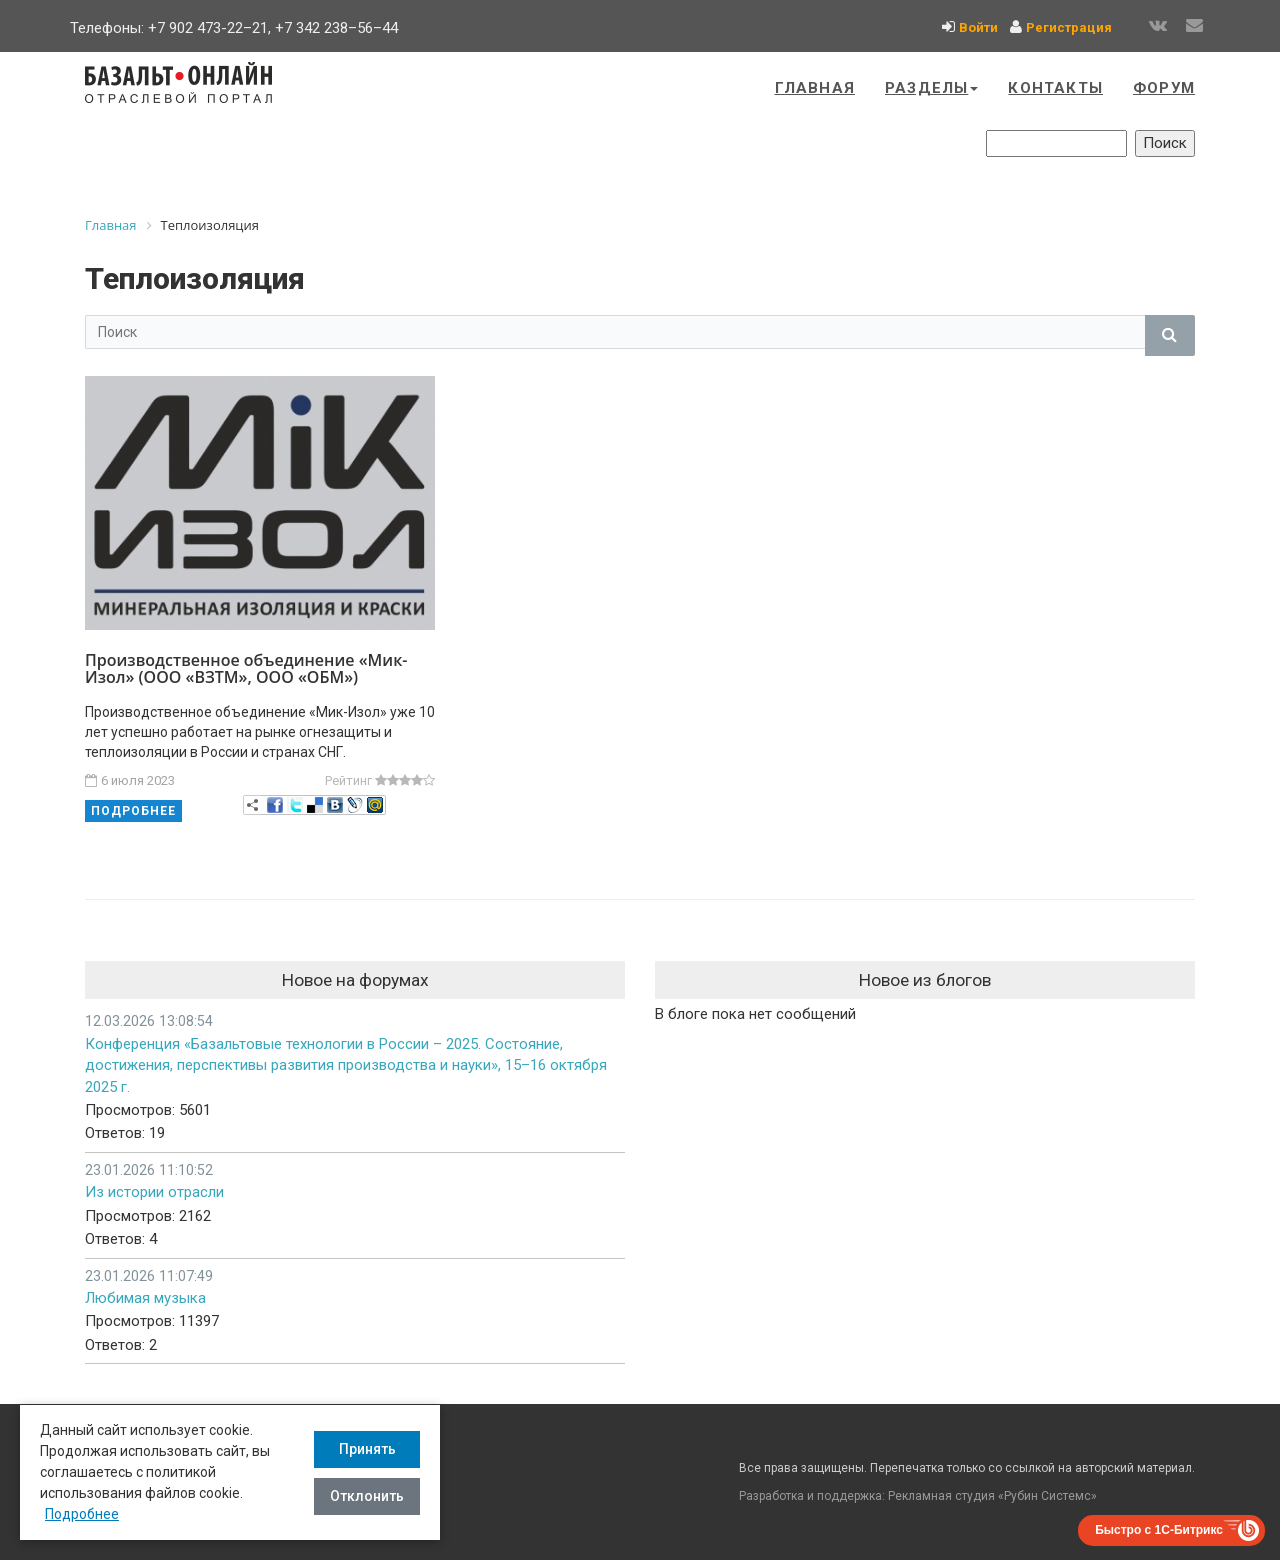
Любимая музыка (145, 1298)
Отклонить (367, 1496)
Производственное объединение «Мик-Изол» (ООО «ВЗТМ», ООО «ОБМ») (246, 669)
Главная (815, 88)
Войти (978, 27)
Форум (1164, 88)
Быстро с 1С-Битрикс (1159, 1530)
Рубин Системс (1047, 1496)
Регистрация (1069, 27)
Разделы (931, 88)
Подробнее (133, 811)
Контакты (1055, 88)
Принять (367, 1449)
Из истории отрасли (154, 1192)
